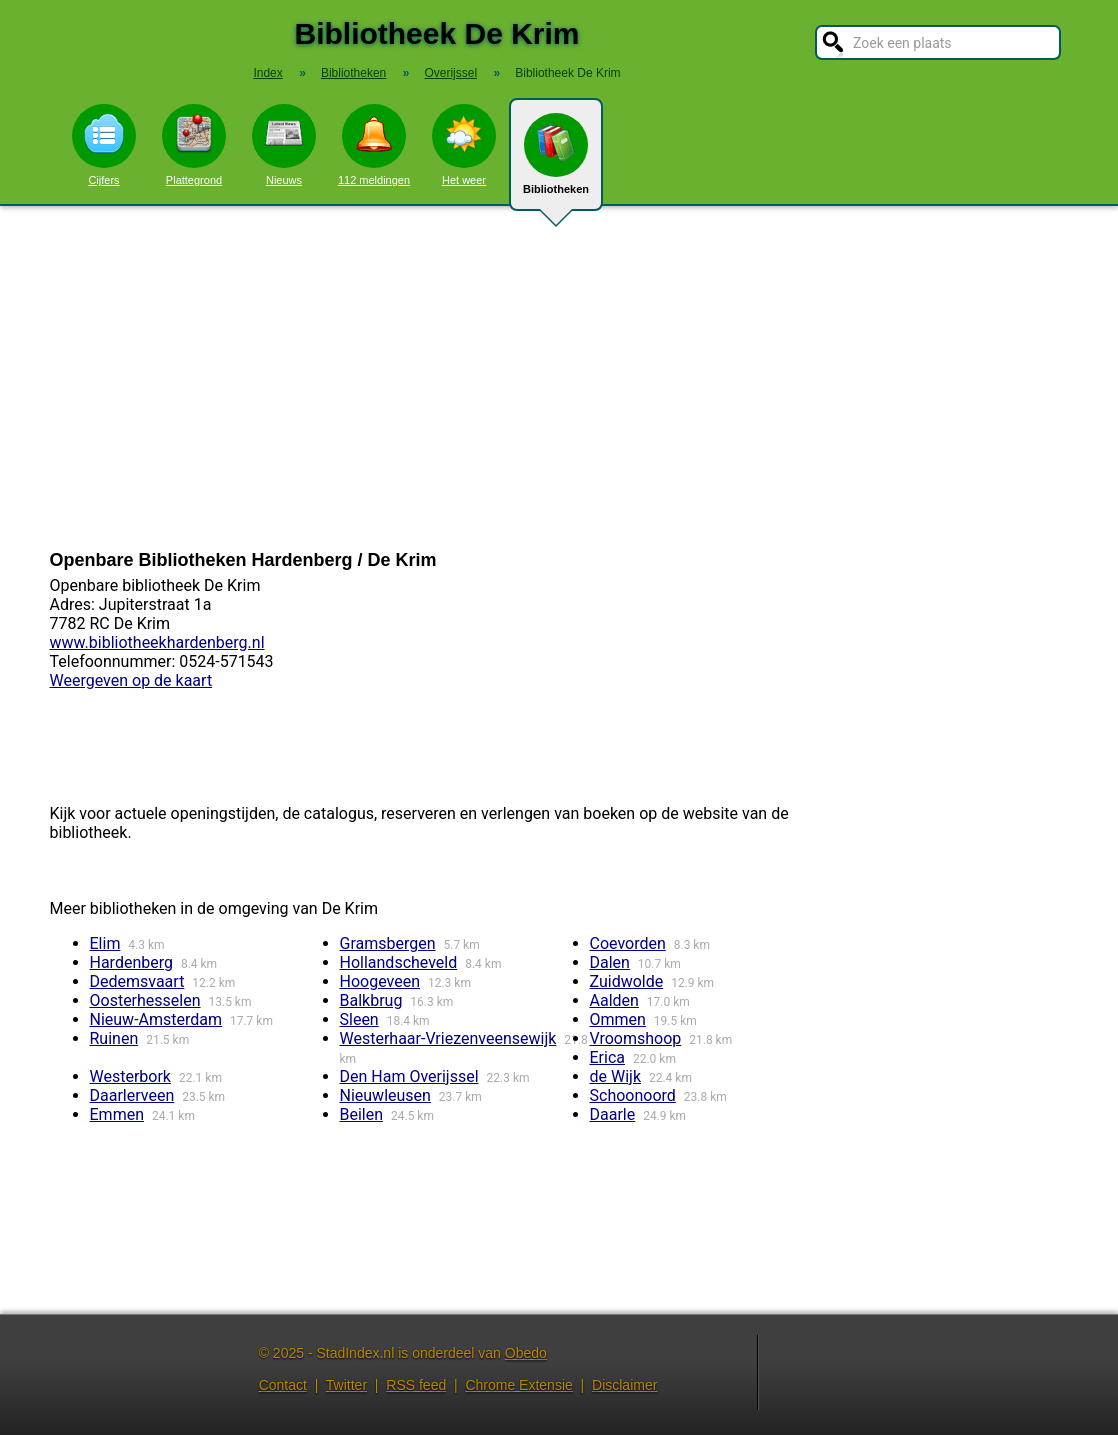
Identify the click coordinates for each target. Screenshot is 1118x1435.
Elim (105, 943)
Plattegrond (194, 145)
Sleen (359, 1019)
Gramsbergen (388, 943)
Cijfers (104, 145)
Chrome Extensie (518, 1385)
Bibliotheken (556, 162)
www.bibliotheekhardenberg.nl (157, 642)
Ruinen (114, 1038)
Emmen (117, 1114)
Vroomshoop (636, 1038)
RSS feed (416, 1385)
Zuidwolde (627, 981)
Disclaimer (624, 1385)
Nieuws (284, 145)
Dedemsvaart (137, 981)
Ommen (618, 1019)
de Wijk (616, 1076)
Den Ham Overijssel (409, 1076)
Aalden (614, 1000)
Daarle (613, 1114)
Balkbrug (371, 1000)
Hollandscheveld (399, 962)
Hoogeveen (380, 981)
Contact (283, 1385)
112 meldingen (374, 145)
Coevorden (628, 943)
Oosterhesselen (145, 1000)
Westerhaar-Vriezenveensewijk (448, 1038)
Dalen (610, 962)
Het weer (464, 145)
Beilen (362, 1114)
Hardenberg (131, 962)
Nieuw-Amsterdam (156, 1019)
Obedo (526, 1353)
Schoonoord (633, 1095)
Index (267, 73)
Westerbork (130, 1076)
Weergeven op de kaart (131, 680)
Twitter (346, 1385)
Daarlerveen (132, 1095)
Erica (607, 1057)
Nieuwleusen (385, 1095)
